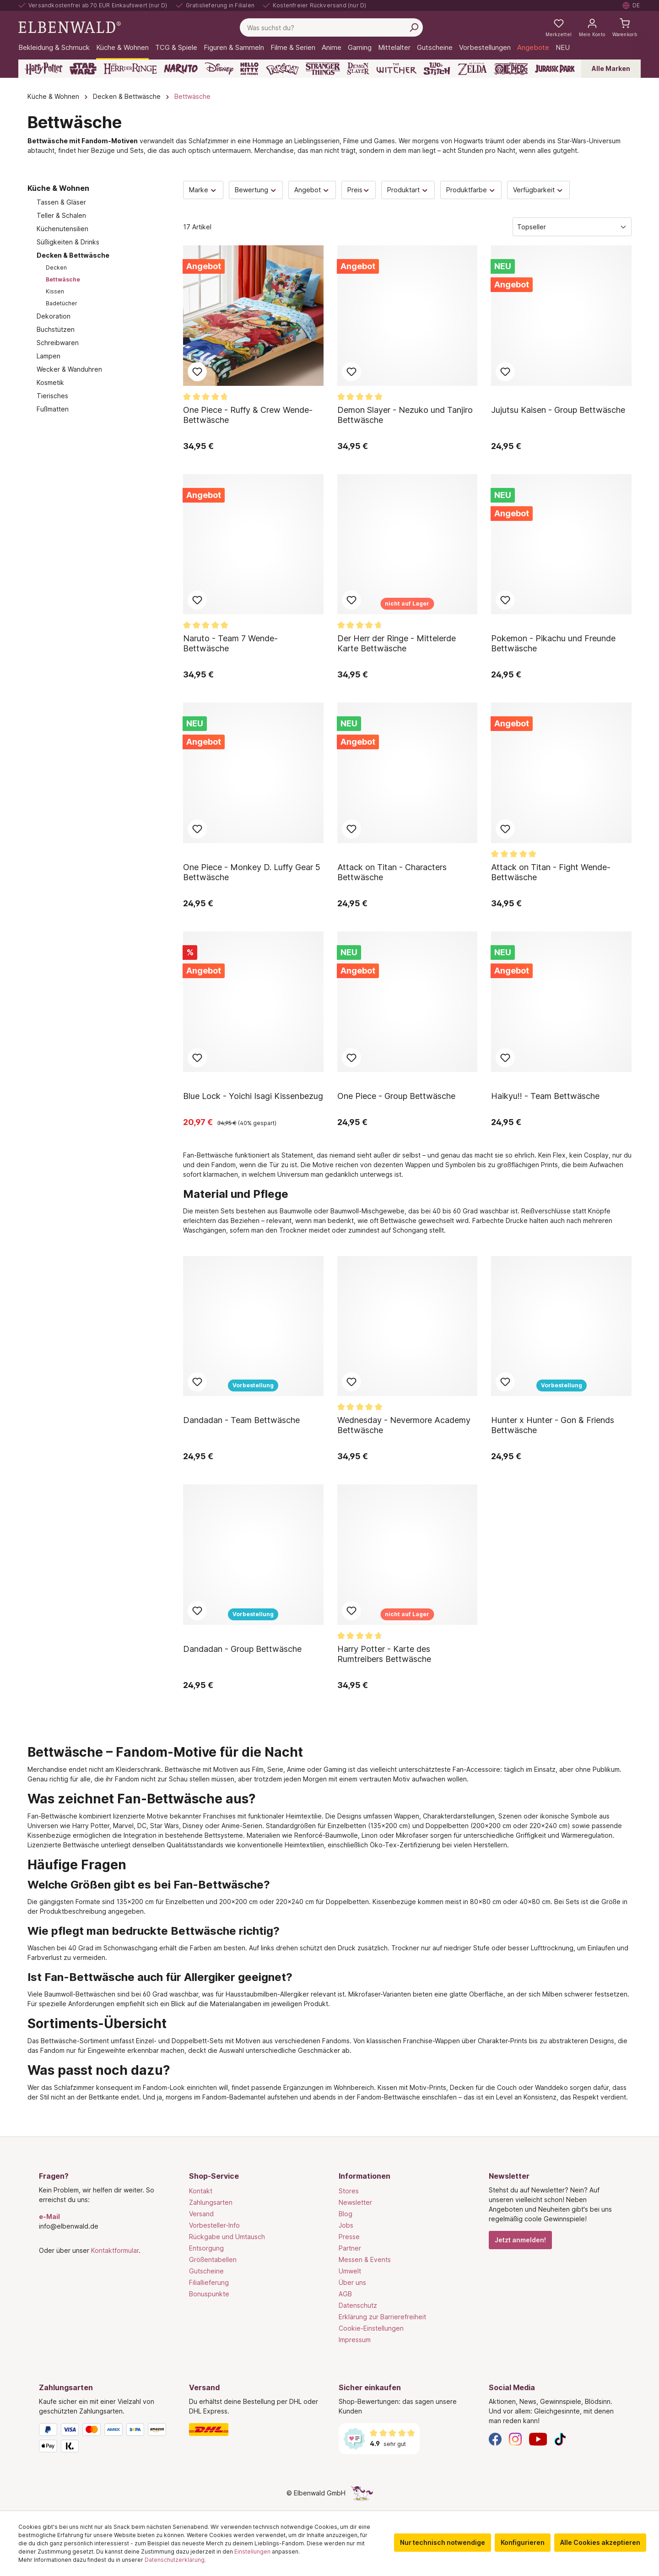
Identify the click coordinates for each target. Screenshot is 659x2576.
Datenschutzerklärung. (175, 2559)
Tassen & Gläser (61, 202)
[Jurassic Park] (555, 68)
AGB (345, 2294)
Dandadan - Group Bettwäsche (242, 1649)
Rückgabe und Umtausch (227, 2236)
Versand (201, 2214)
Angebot (312, 190)
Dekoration (53, 316)
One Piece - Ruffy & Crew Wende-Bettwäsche (248, 415)
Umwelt (350, 2271)
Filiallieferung (209, 2282)
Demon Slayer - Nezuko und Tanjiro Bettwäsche (405, 415)
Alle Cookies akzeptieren (600, 2542)
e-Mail (49, 2216)
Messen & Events (365, 2259)
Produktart (408, 190)
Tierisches (52, 396)
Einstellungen (252, 2551)
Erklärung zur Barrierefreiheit (382, 2317)
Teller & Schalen (61, 215)
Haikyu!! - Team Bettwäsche (545, 1096)
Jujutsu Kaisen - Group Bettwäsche (558, 410)
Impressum (355, 2339)
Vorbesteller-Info (214, 2225)
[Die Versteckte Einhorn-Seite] (362, 2493)
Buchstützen (56, 329)
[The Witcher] (396, 68)
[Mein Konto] (592, 27)
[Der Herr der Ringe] (130, 68)
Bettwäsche (63, 279)
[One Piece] (511, 68)
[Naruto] (181, 68)
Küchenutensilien (62, 229)
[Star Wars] (83, 68)
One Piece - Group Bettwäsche (396, 1096)
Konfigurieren (523, 2542)
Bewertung (256, 190)
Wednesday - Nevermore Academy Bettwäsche (403, 1425)
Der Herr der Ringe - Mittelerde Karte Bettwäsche (396, 643)
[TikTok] (560, 2438)
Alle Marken (611, 68)
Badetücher (61, 303)
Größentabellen (213, 2259)
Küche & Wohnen (58, 188)
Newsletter (355, 2202)
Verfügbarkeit (538, 190)
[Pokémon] (282, 68)
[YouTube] (538, 2438)
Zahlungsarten (210, 2202)
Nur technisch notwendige (442, 2542)
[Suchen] (413, 27)
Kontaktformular (115, 2250)
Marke (203, 190)
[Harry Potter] (44, 68)
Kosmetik (50, 382)
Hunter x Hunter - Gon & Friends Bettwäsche (552, 1425)
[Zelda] (472, 68)
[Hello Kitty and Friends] (249, 68)
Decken (56, 267)
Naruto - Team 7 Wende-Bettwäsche (230, 643)
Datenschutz (358, 2305)
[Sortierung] (572, 226)
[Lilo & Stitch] (436, 68)
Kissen (55, 291)
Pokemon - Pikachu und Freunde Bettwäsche (553, 643)
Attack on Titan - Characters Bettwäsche (392, 872)
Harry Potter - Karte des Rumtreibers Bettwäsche (384, 1654)
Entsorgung (206, 2248)
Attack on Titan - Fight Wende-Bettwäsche (550, 872)
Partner (350, 2248)
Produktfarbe (471, 190)
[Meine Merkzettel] (558, 27)
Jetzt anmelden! (520, 2240)
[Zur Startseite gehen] (69, 27)
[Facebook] (495, 2438)
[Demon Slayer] (358, 68)
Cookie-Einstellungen (371, 2328)
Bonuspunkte (209, 2294)
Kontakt (200, 2191)
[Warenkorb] (625, 27)
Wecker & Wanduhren (69, 369)
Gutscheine (206, 2271)
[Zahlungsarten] (105, 2439)
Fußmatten (53, 409)
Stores (349, 2191)
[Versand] (255, 2429)
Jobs (346, 2225)
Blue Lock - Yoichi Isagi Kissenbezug (253, 1096)
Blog (345, 2214)
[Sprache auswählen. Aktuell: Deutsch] (631, 5)
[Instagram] (515, 2438)
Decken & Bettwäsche (73, 255)
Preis (358, 190)
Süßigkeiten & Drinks (68, 242)
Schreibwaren (58, 342)
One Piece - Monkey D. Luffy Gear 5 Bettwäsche (251, 872)
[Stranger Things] (323, 68)
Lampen (48, 356)
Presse (349, 2236)
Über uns (352, 2282)
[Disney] (219, 68)
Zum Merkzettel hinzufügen (197, 371)
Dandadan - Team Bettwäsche (241, 1420)
